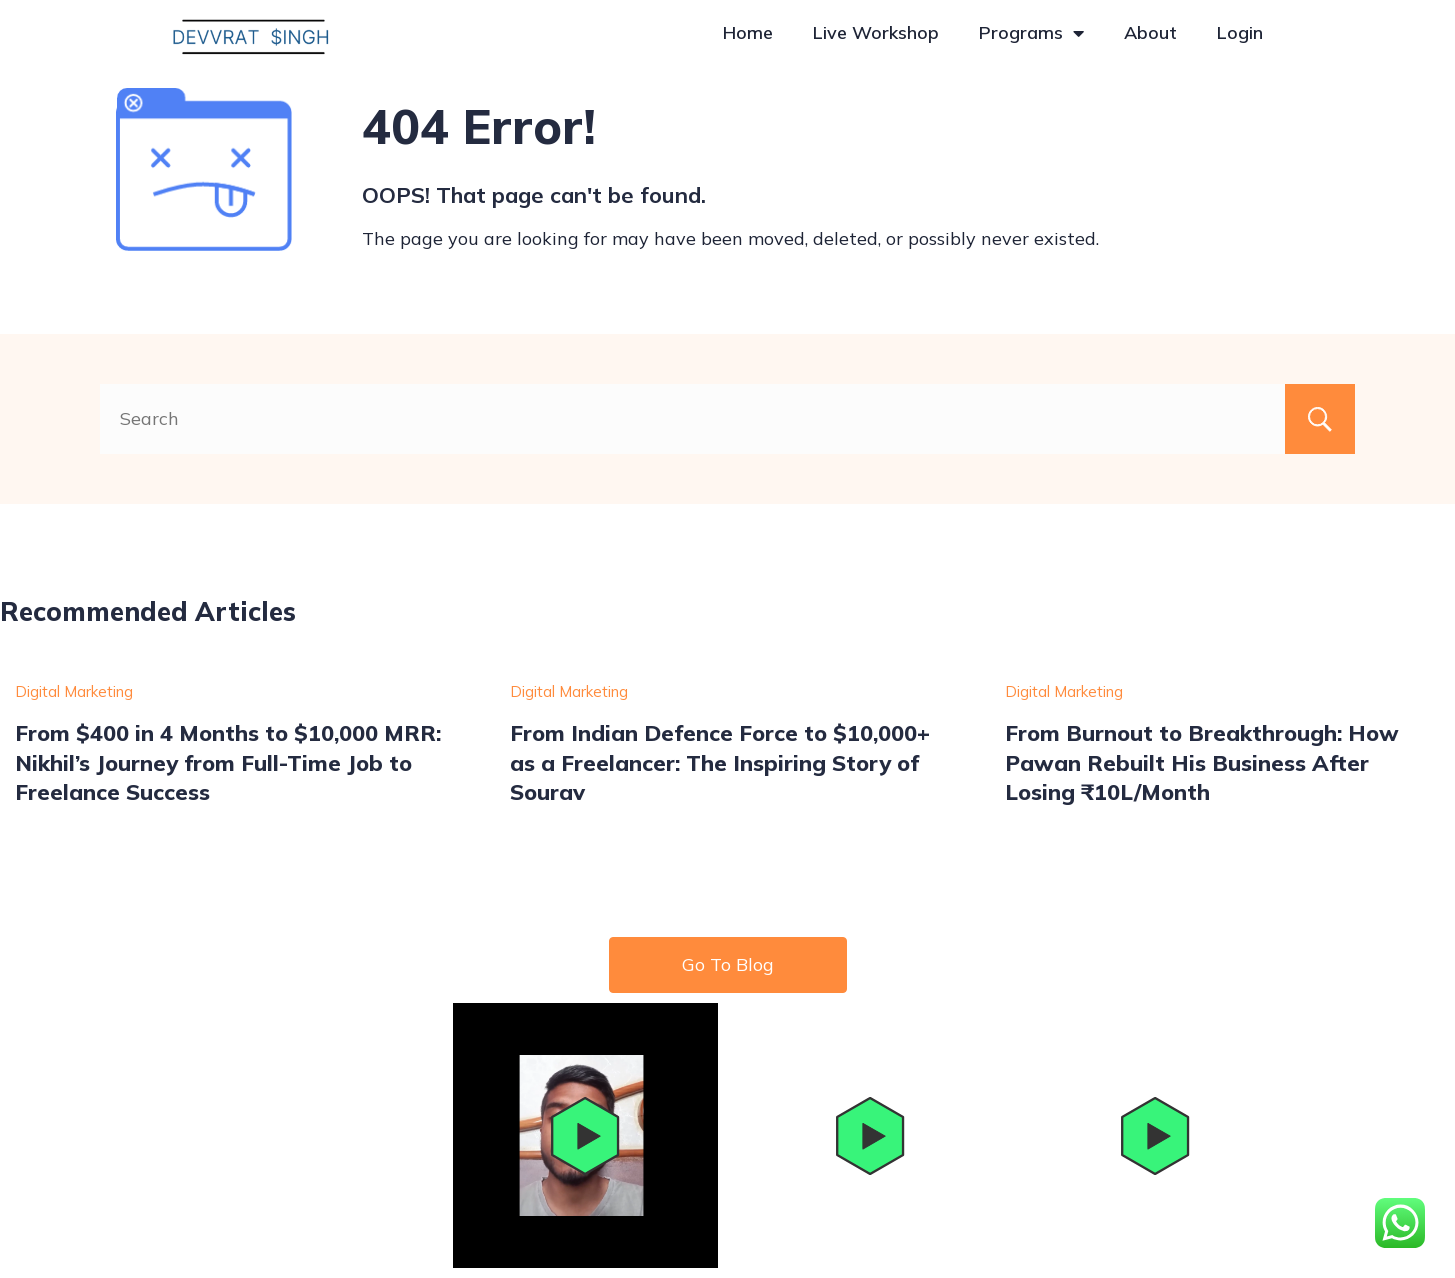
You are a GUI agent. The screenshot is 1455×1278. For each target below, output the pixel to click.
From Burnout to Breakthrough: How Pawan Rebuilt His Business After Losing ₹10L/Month (1202, 762)
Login (1240, 32)
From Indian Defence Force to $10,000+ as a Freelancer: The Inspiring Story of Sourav (720, 762)
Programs (1031, 33)
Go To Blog (728, 964)
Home (748, 32)
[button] (585, 1135)
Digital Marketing (74, 691)
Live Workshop (876, 32)
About (1150, 32)
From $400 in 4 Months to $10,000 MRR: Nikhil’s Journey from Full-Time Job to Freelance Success (228, 762)
